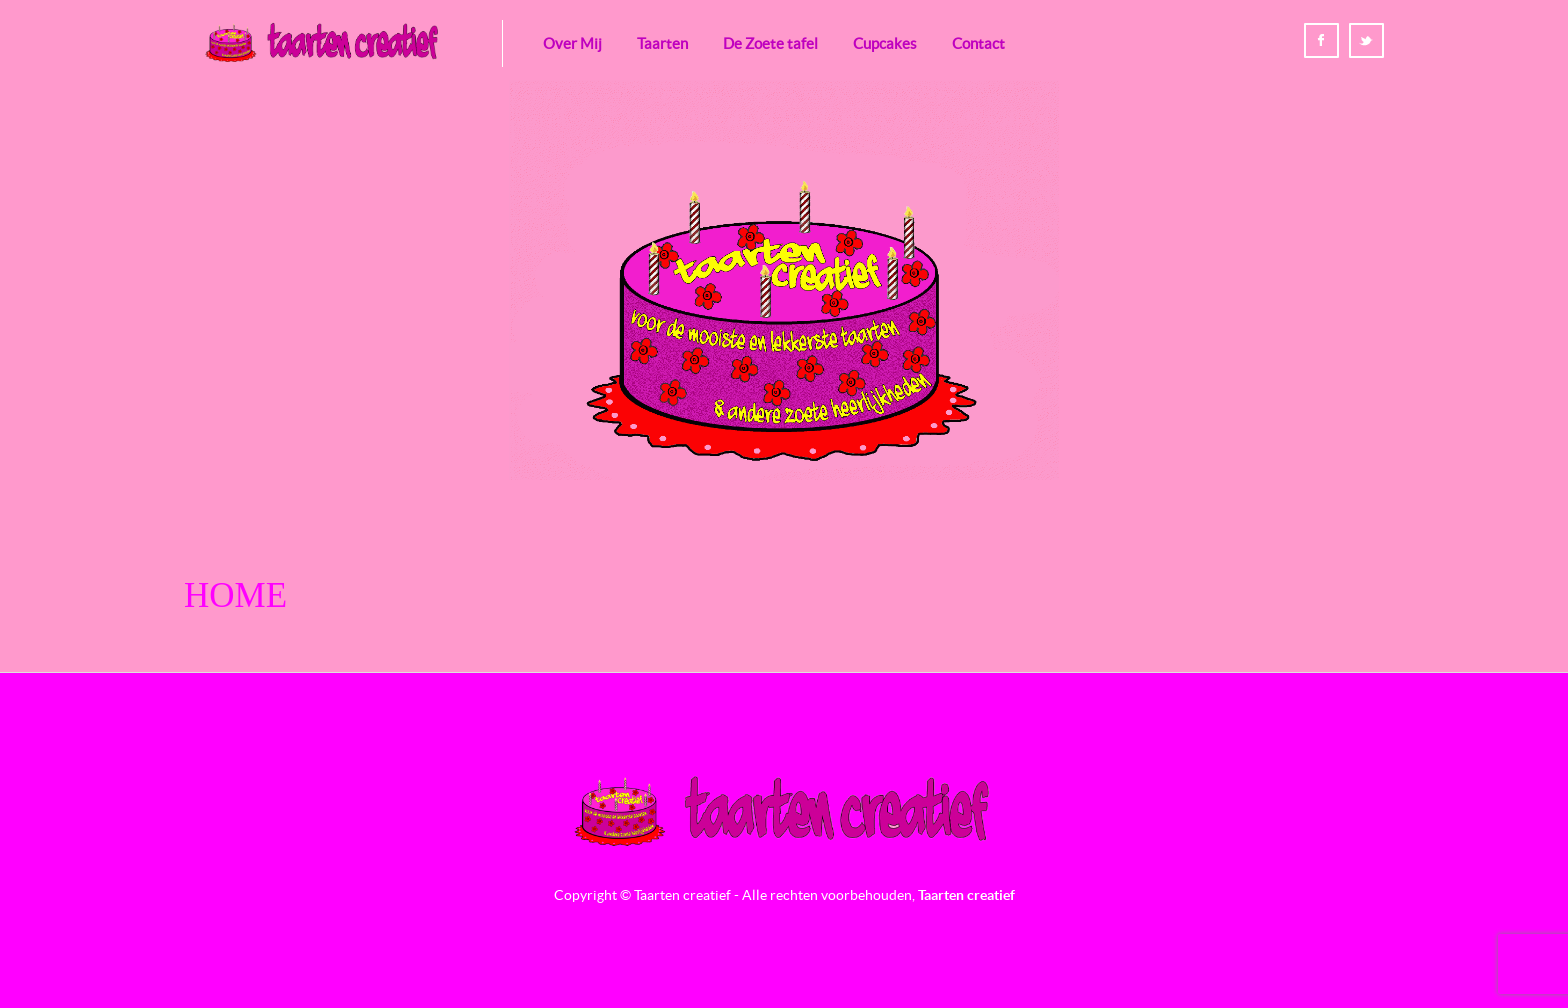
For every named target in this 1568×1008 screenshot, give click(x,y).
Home (235, 595)
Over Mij (572, 43)
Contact (978, 43)
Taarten (662, 43)
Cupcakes (885, 43)
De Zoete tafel (770, 43)
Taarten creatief (966, 895)
